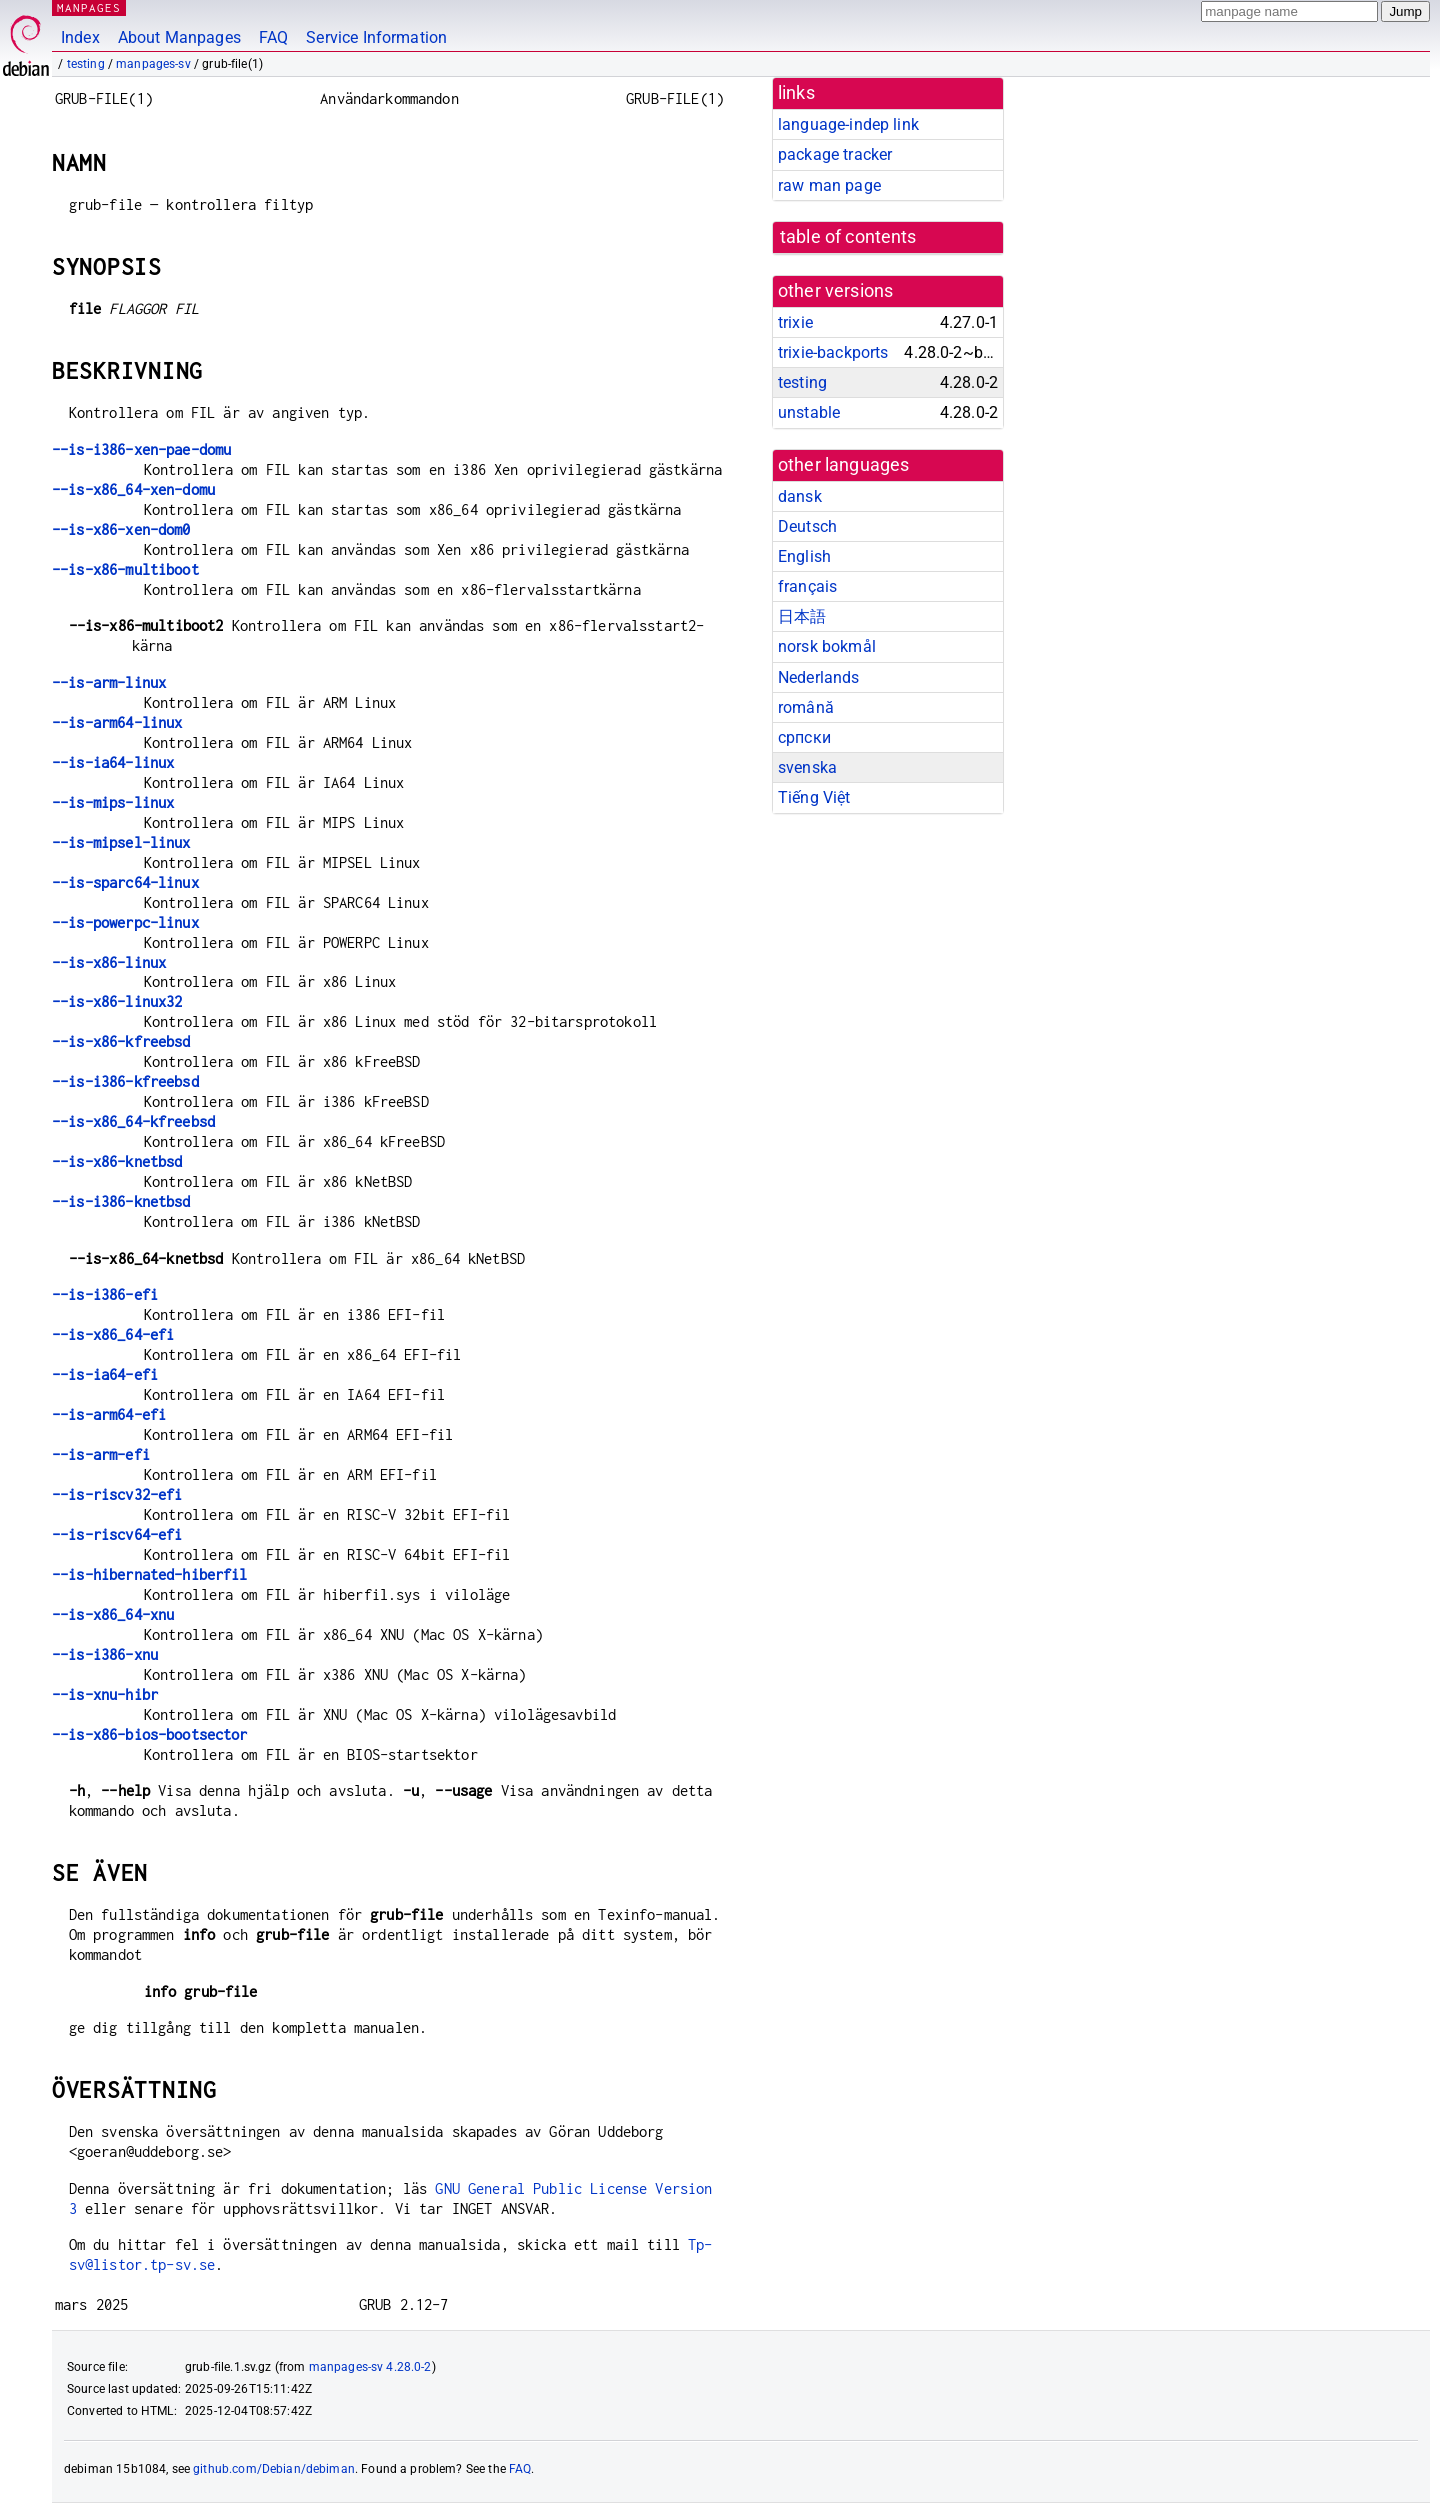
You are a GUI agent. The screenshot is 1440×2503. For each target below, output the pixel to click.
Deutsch (807, 526)
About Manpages (179, 37)
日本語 (802, 616)
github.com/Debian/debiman (274, 2469)
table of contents (848, 237)
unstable (809, 412)
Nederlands (819, 677)
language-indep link (848, 124)
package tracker (835, 154)
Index (80, 37)
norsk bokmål (827, 646)
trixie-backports (833, 352)
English (804, 556)
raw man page (829, 185)
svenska (807, 767)
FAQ (273, 37)
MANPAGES (89, 7)
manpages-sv (153, 64)
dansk (800, 496)
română (806, 707)
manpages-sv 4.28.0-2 (370, 2367)
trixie (795, 322)
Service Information (376, 37)
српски (804, 737)
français (807, 586)
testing (86, 64)
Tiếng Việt (814, 797)
